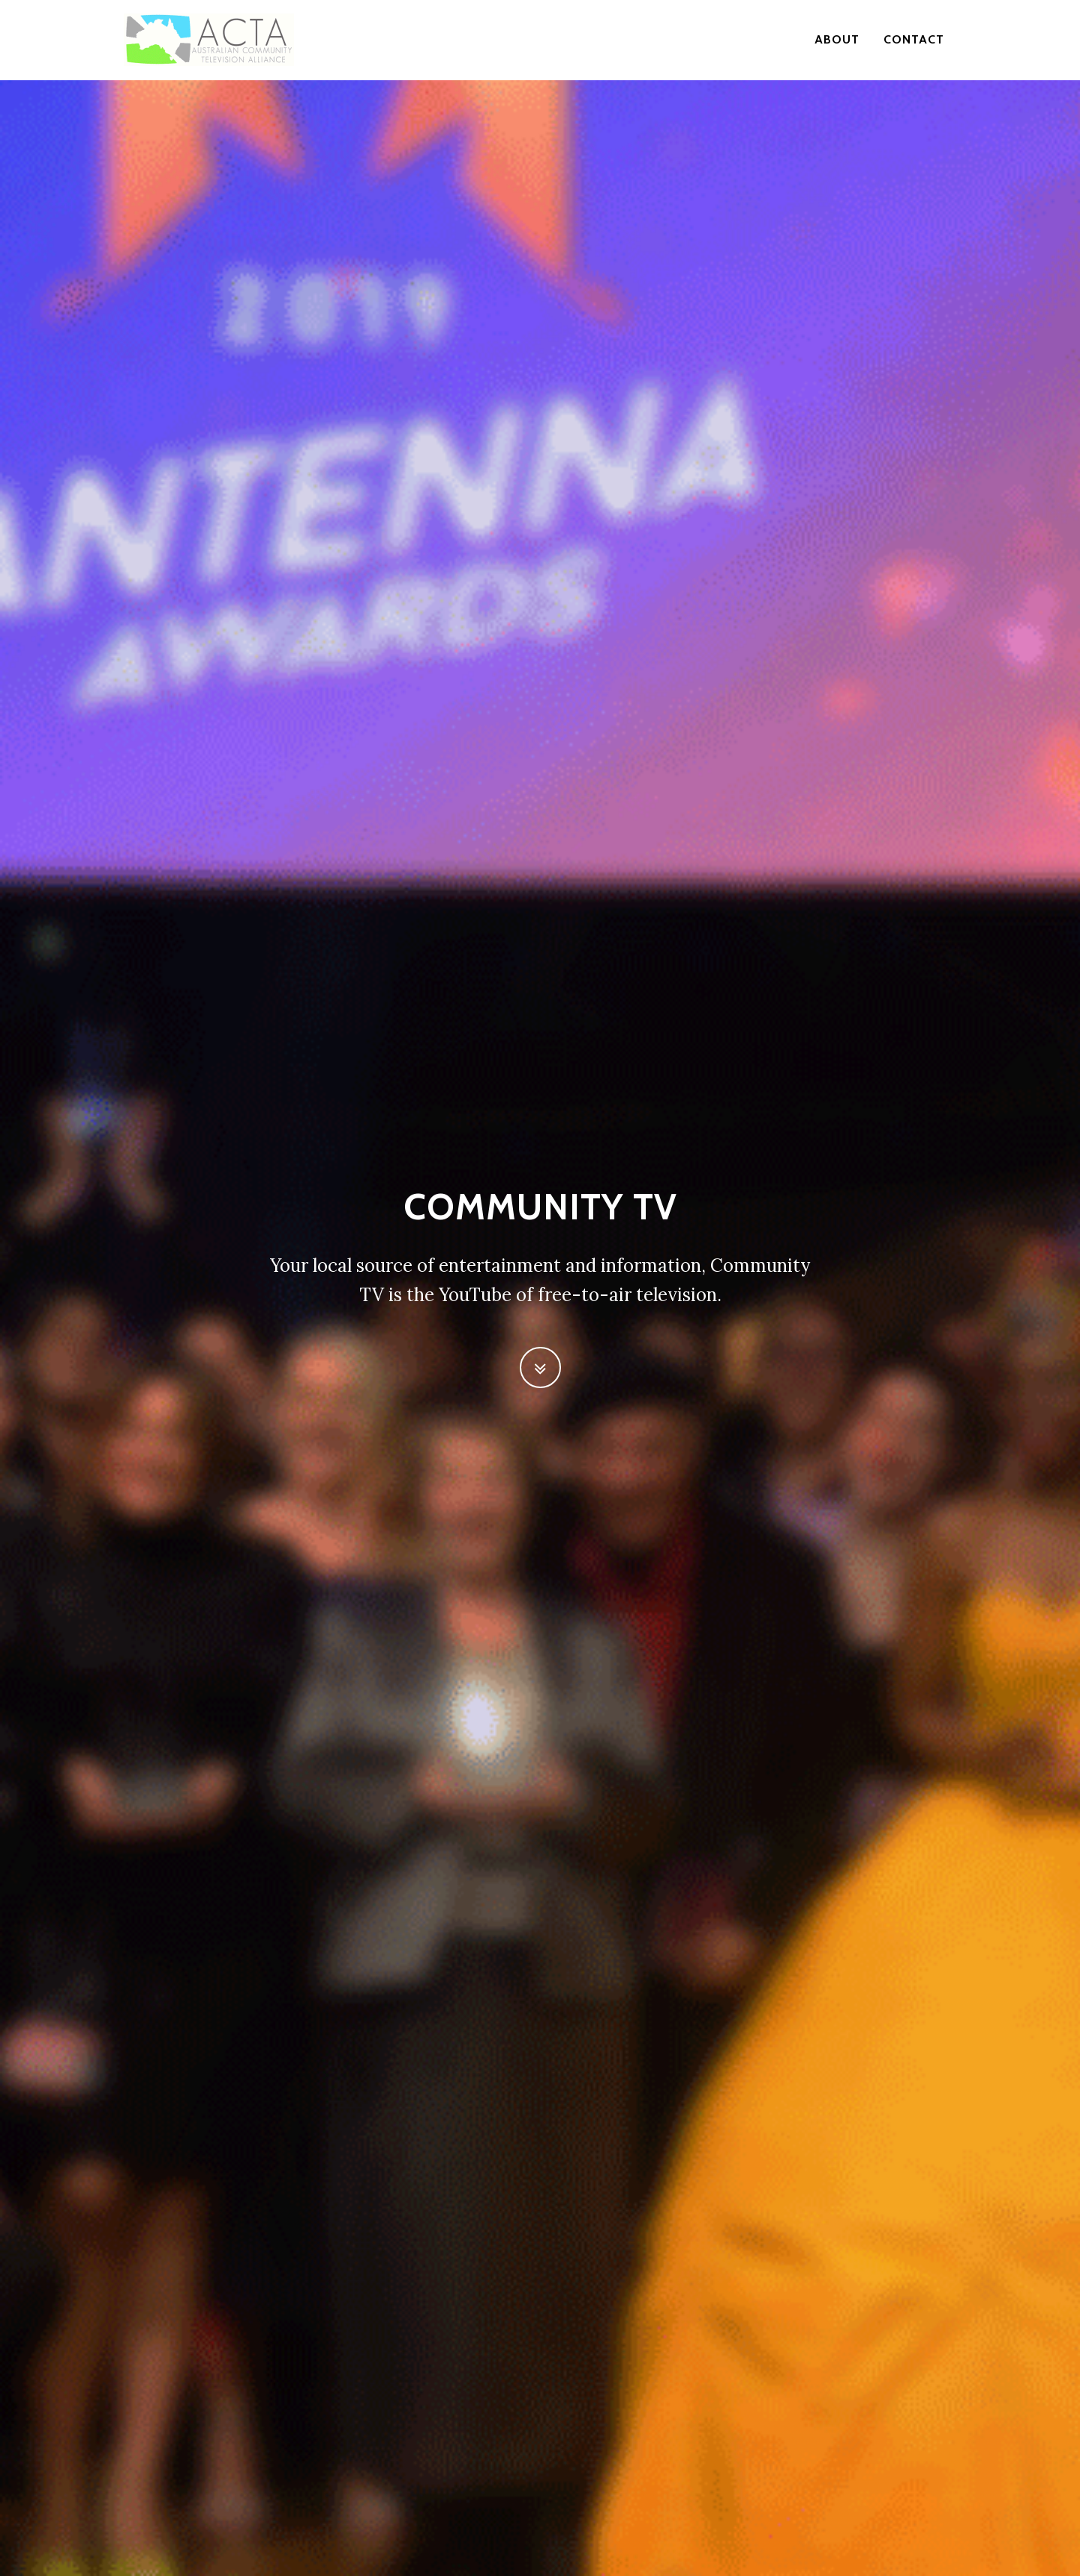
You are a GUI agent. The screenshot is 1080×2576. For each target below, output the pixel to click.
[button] (540, 1367)
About (837, 41)
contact (914, 41)
